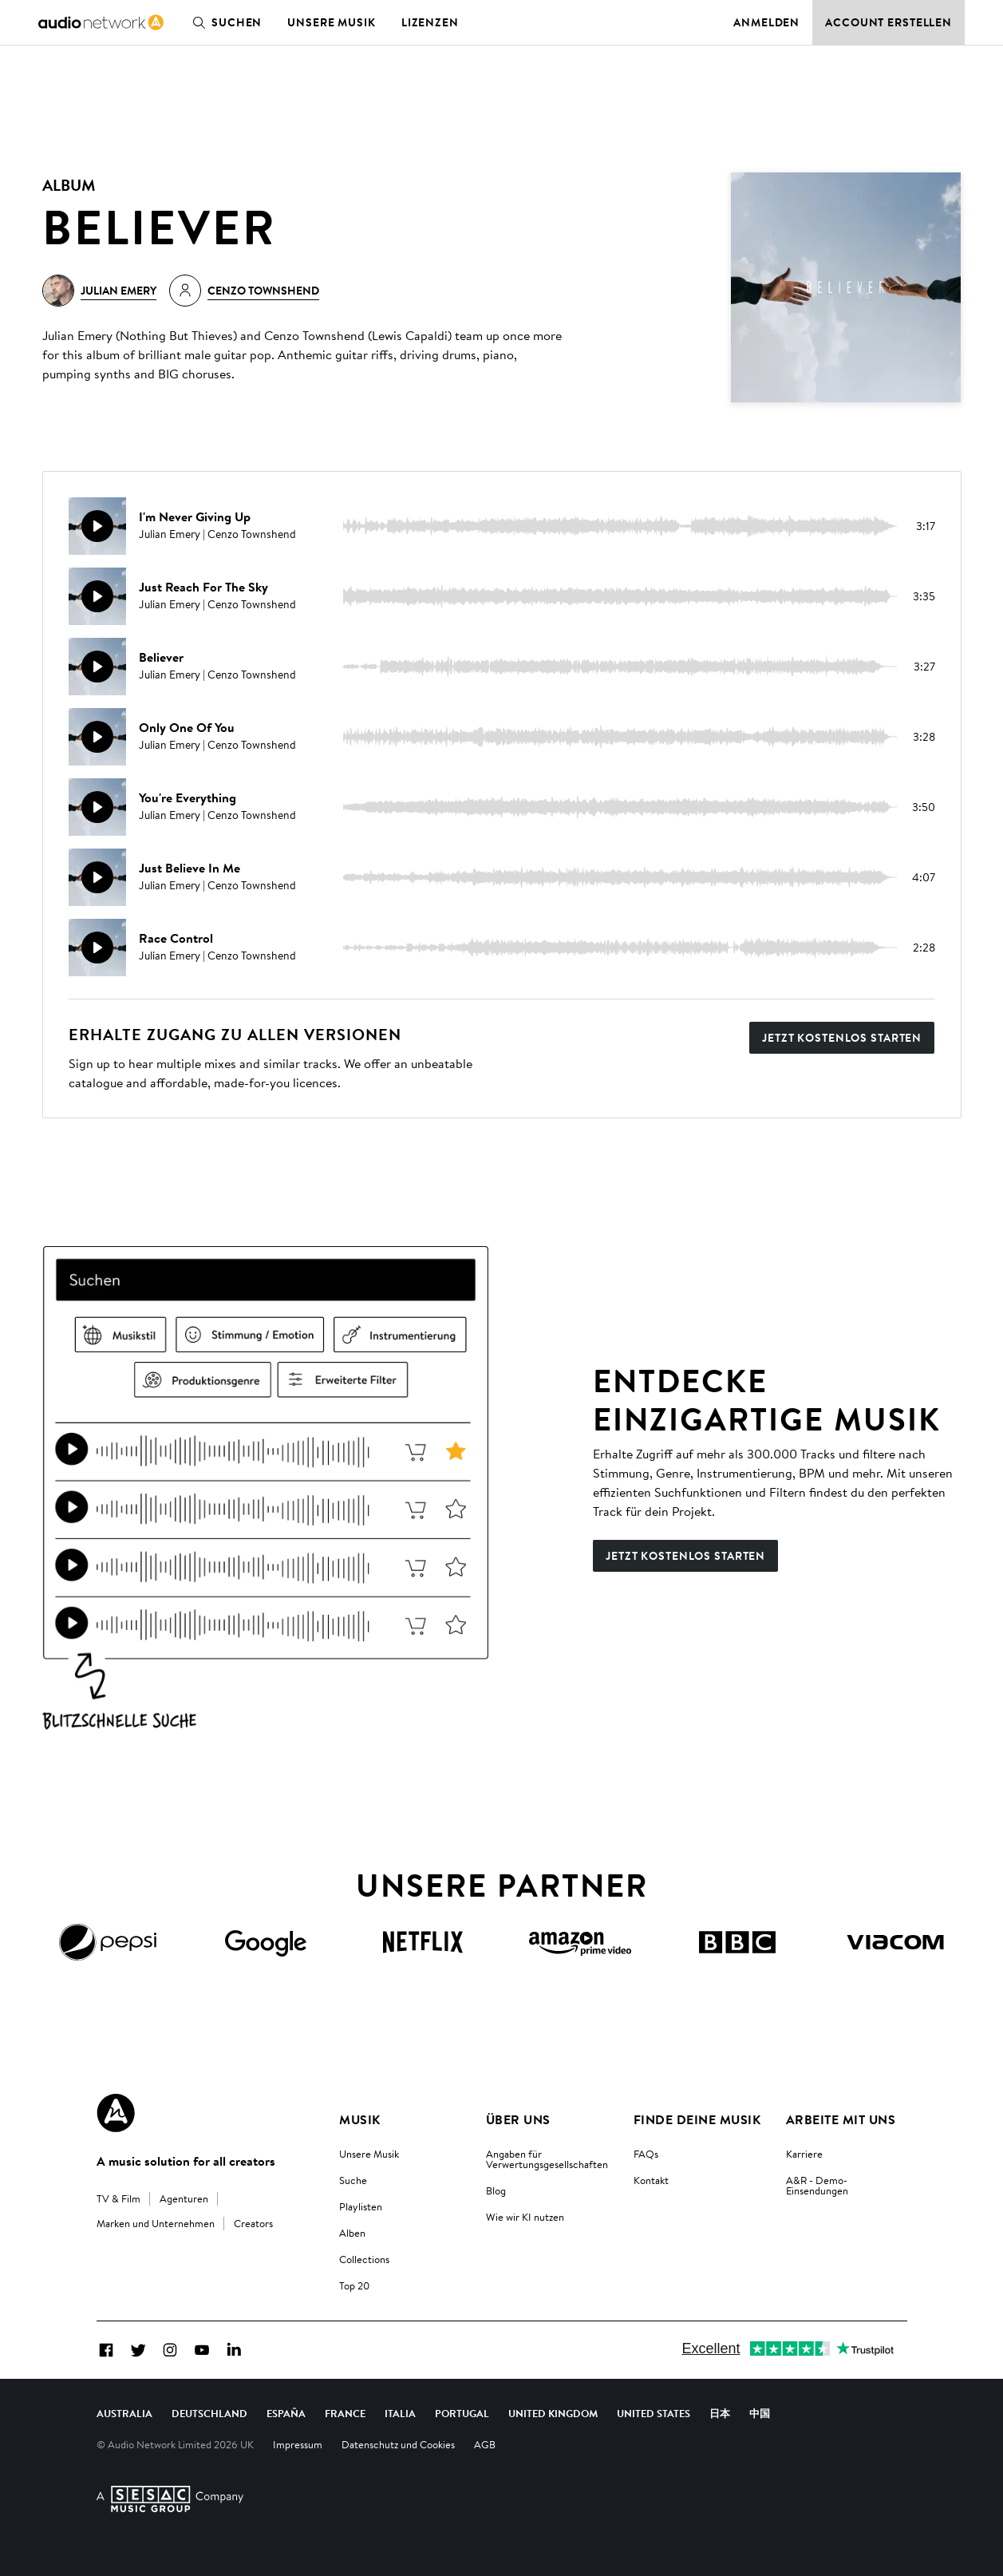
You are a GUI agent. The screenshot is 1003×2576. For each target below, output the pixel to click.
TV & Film (118, 2198)
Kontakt (651, 2180)
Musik (359, 2119)
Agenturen (184, 2198)
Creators (253, 2223)
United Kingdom (553, 2413)
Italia (400, 2413)
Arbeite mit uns (840, 2119)
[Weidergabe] (97, 526)
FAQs (646, 2154)
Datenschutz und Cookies (398, 2444)
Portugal (462, 2413)
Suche (353, 2180)
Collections (364, 2259)
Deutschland (209, 2413)
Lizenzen (430, 22)
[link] (101, 22)
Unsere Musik (331, 22)
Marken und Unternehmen (156, 2223)
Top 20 (354, 2285)
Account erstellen (888, 22)
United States (653, 2413)
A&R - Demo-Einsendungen (817, 2185)
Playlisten (360, 2206)
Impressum (297, 2444)
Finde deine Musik (697, 2119)
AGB (485, 2444)
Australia (124, 2413)
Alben (352, 2233)
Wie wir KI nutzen (525, 2217)
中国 (759, 2413)
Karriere (804, 2154)
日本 (719, 2413)
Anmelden (766, 22)
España (286, 2413)
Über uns (518, 2119)
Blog (496, 2190)
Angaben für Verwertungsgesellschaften (547, 2159)
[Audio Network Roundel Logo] (116, 2113)
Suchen (224, 22)
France (345, 2413)
